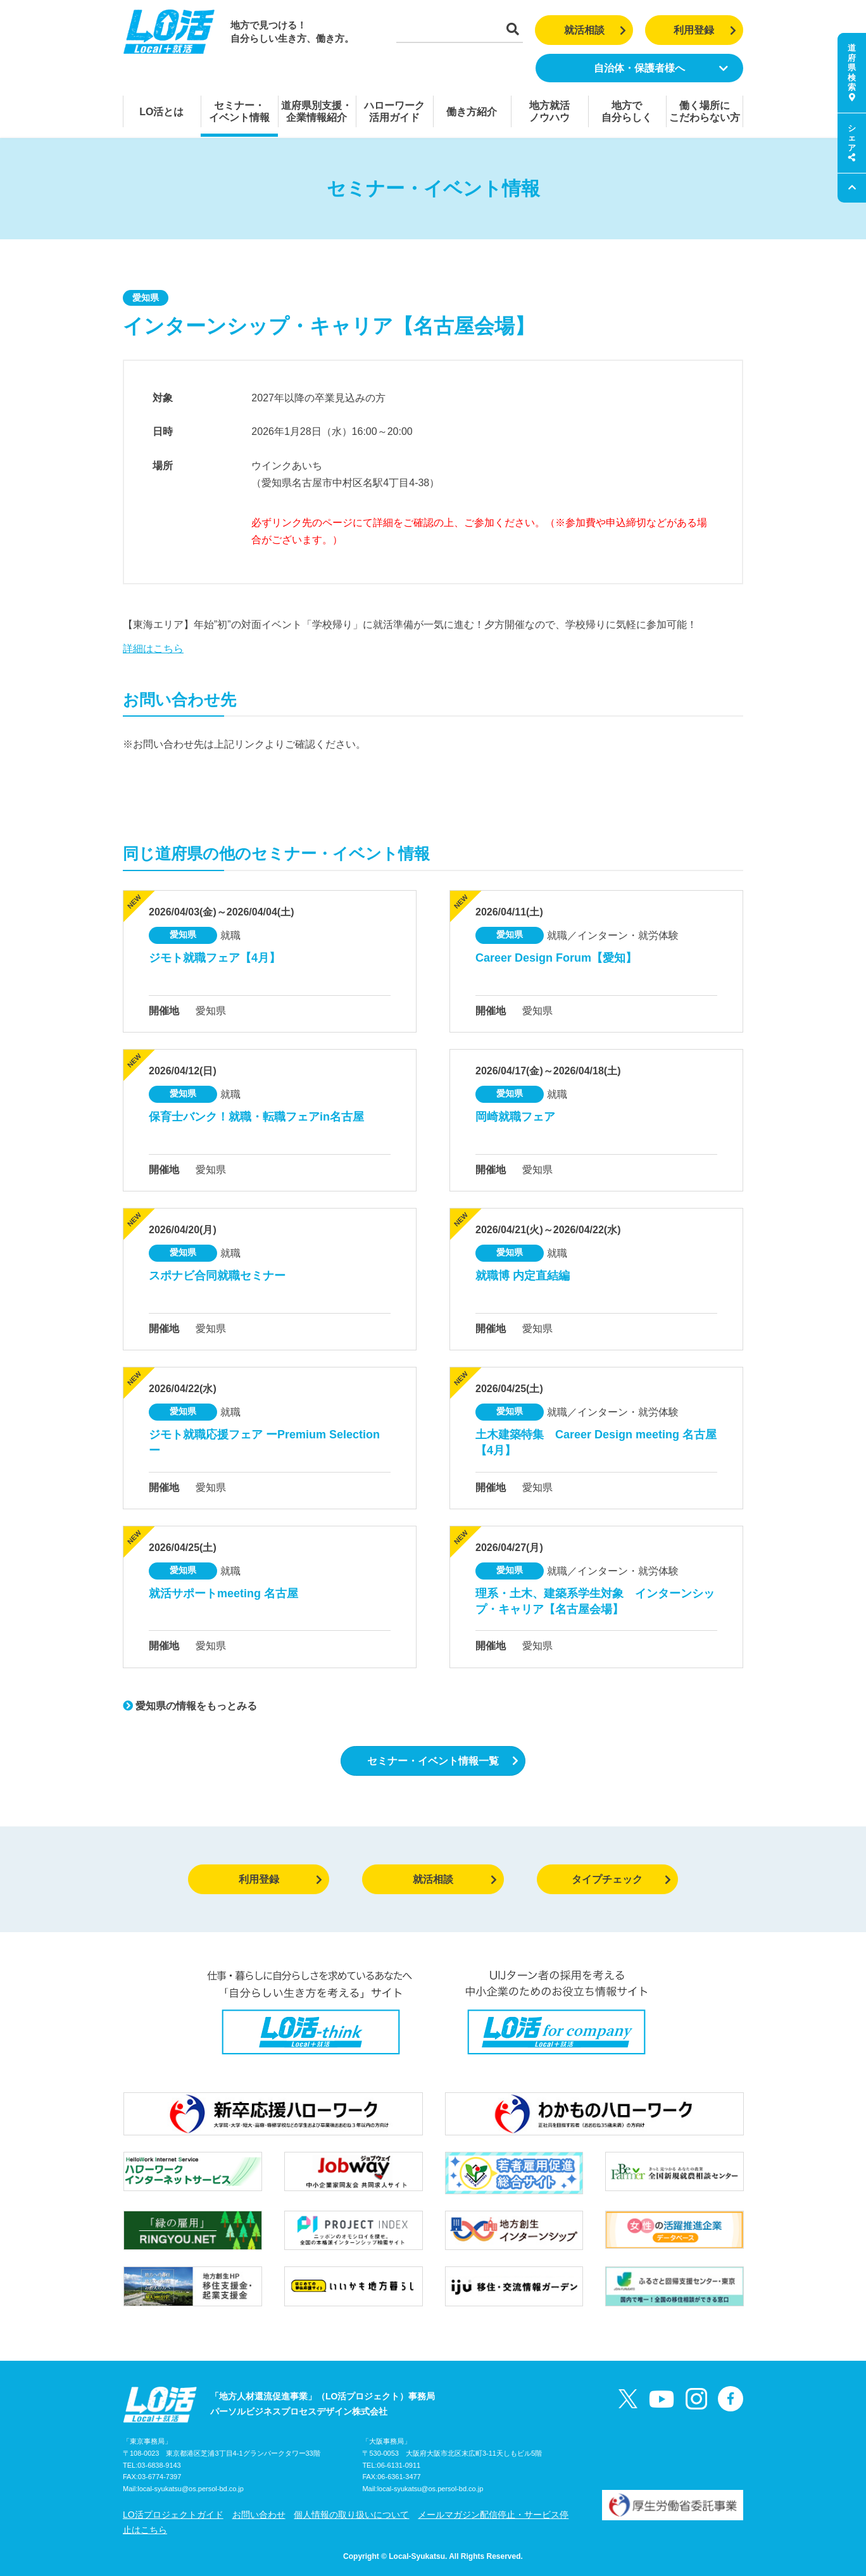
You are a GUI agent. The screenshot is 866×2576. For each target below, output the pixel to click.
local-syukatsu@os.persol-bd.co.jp (190, 2488)
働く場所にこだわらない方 (704, 111)
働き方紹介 (471, 111)
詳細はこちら (153, 648)
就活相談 (595, 30)
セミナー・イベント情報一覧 (442, 1761)
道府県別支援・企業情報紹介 (316, 111)
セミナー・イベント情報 (239, 111)
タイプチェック (621, 1879)
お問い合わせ (259, 2515)
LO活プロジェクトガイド (173, 2515)
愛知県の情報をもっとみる (190, 1705)
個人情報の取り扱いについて (351, 2515)
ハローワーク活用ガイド (394, 111)
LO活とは (161, 111)
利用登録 (705, 30)
